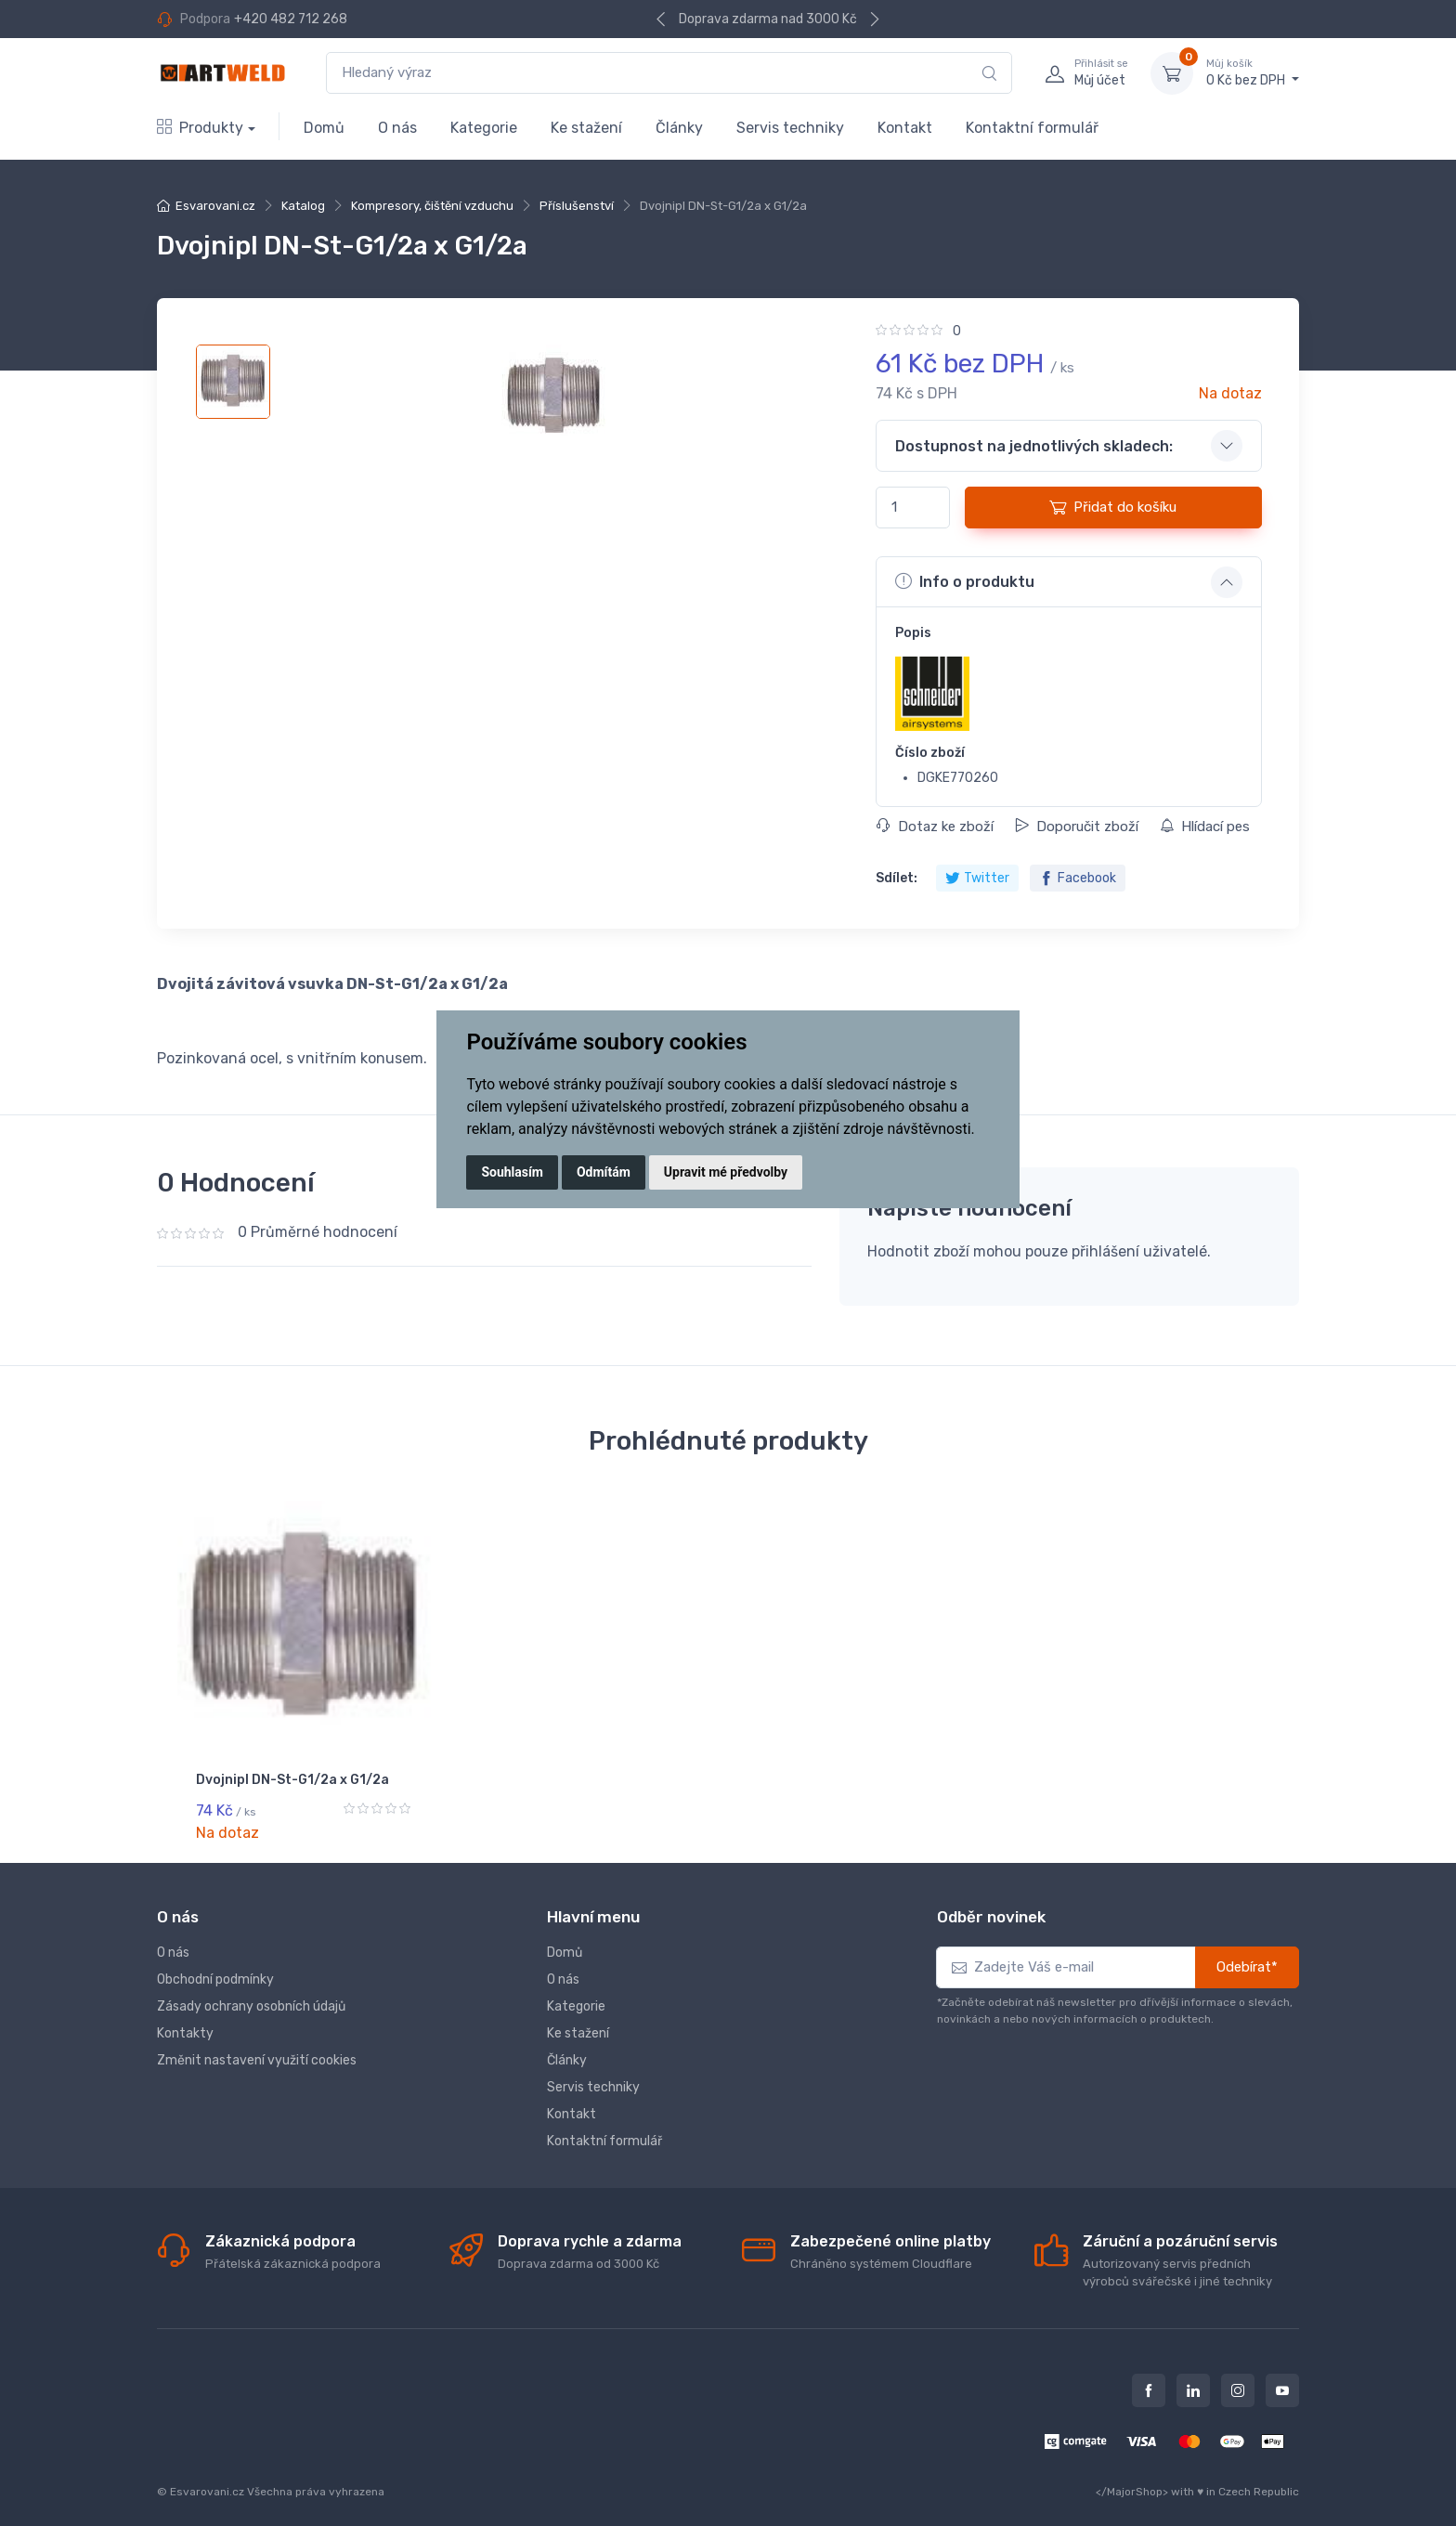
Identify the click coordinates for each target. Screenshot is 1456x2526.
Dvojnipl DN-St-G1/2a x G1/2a (292, 1780)
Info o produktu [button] (964, 581)
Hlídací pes (1205, 826)
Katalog (303, 206)
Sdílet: (896, 878)
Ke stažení (586, 128)
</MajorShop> (1132, 2480)
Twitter (977, 878)
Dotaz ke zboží (935, 826)
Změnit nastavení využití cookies (257, 2050)
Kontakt (905, 128)
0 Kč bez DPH (1252, 72)
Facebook (1077, 878)
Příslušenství (577, 206)
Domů (324, 128)
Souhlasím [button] (512, 1172)
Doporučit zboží (1076, 826)
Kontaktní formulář (1032, 128)
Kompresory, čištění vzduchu (432, 206)
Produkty (200, 128)
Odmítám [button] (603, 1172)
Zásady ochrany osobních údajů (251, 1996)
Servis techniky (790, 128)
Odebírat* (1247, 1956)
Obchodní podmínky (215, 1969)
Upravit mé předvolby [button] (725, 1172)
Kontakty (185, 2023)
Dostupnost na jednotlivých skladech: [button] (1034, 446)
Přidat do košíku (1112, 507)
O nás (397, 128)
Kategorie (483, 128)
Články (679, 128)
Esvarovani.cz (215, 206)
